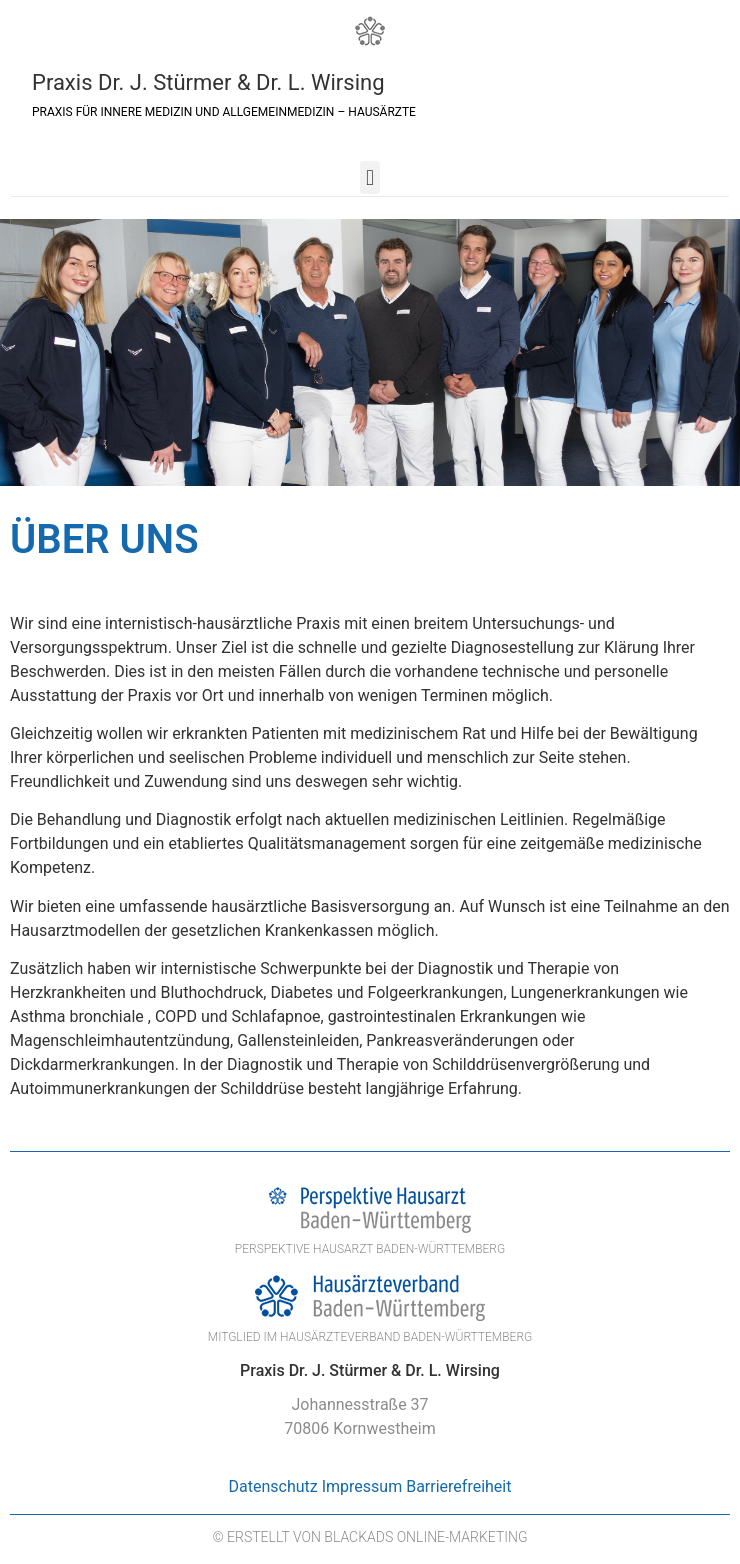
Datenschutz (273, 1486)
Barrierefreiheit (458, 1486)
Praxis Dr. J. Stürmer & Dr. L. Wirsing (208, 82)
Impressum (362, 1486)
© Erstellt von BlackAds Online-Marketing (369, 1537)
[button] (369, 177)
